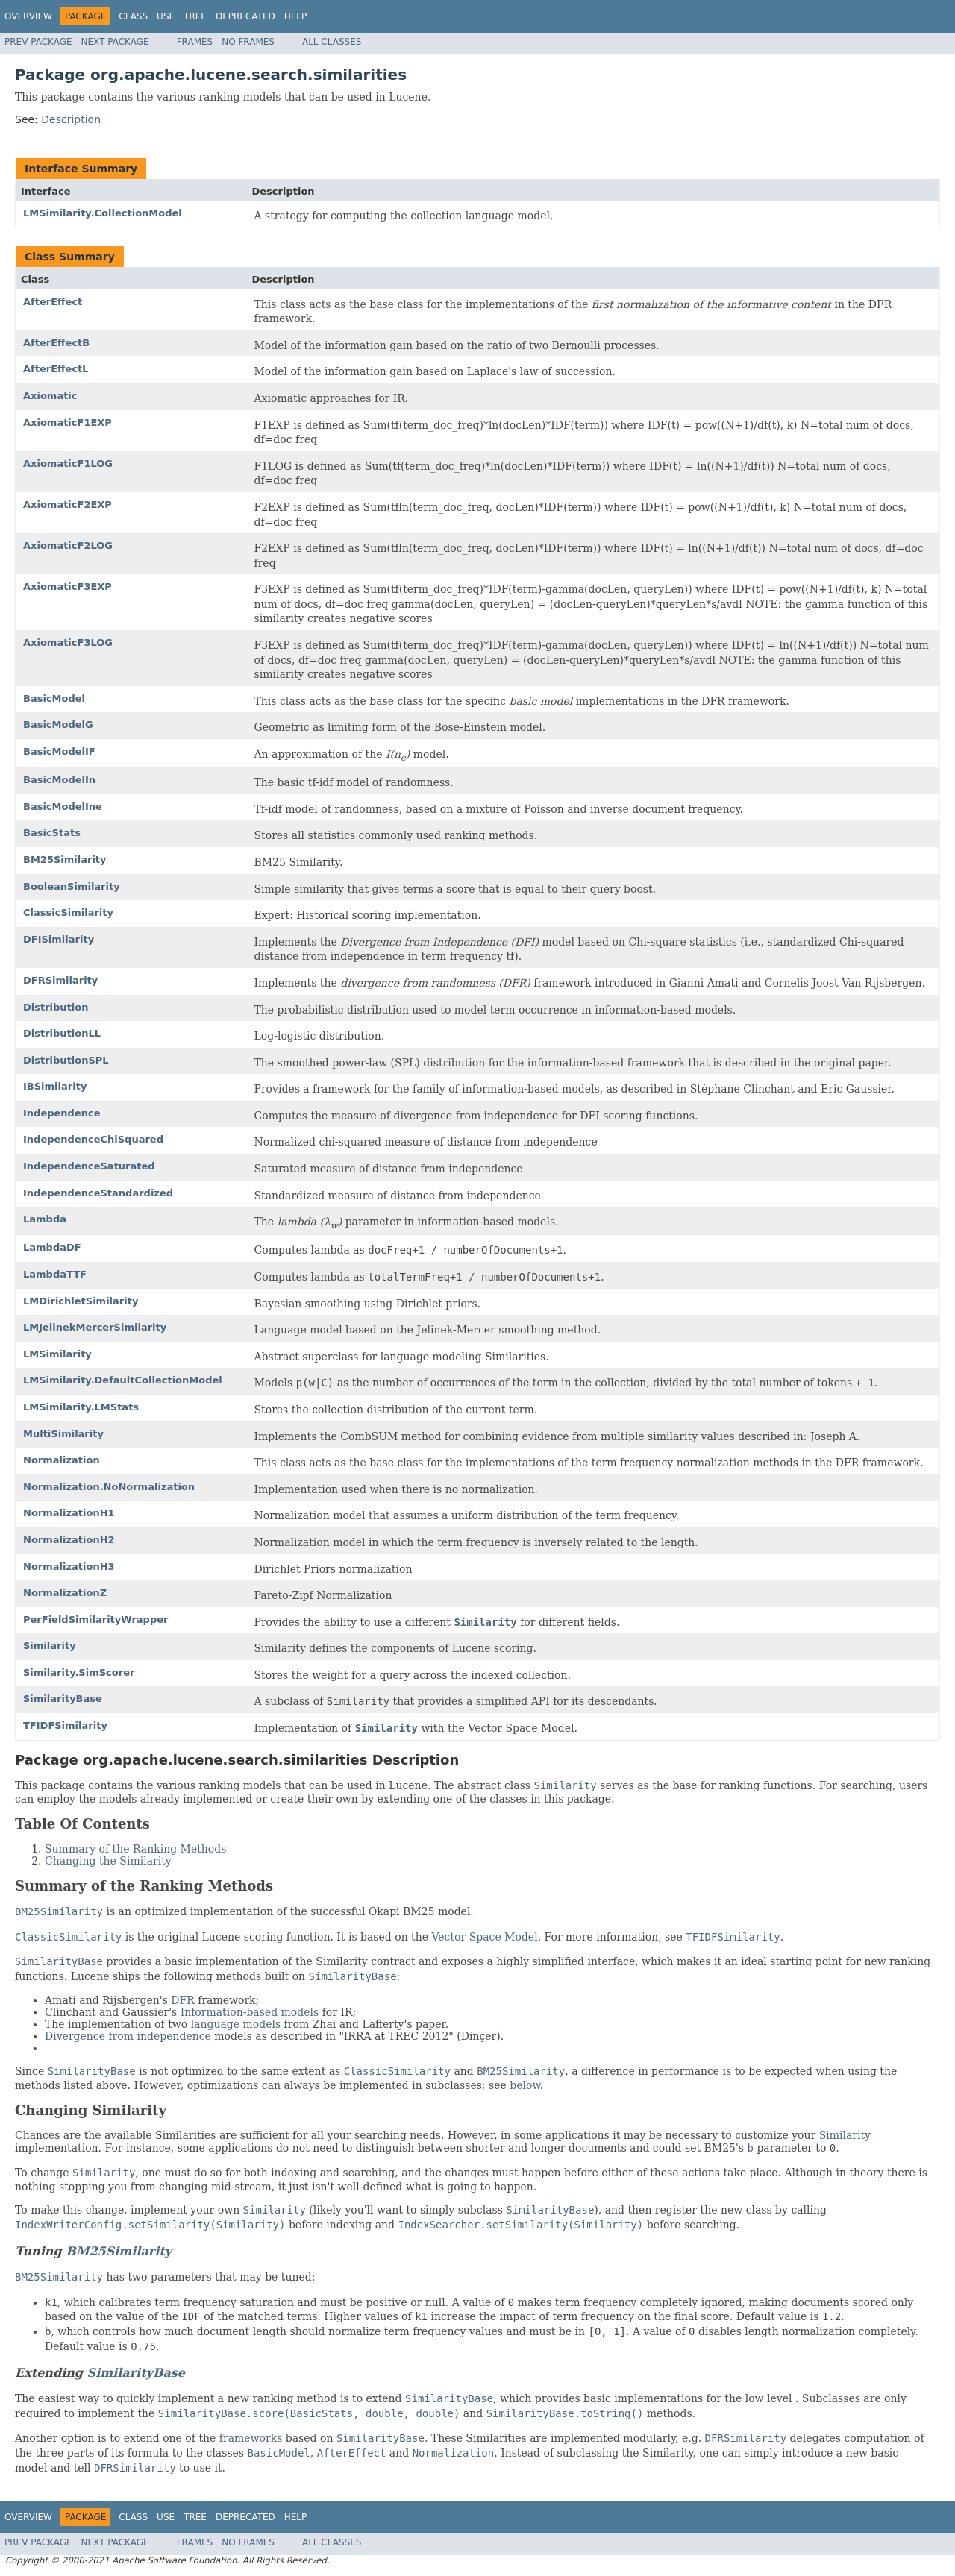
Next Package (115, 42)
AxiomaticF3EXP (67, 586)
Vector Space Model (485, 1937)
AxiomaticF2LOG (68, 545)
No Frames (248, 42)
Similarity (49, 1645)
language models (236, 2024)
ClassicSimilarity (68, 912)
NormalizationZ (65, 1592)
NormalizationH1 (69, 1512)
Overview (28, 16)
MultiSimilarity (63, 1433)
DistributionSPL (66, 1060)
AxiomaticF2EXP (67, 504)
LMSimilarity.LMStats (81, 1407)
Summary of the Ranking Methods (135, 1849)
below (524, 2085)
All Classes (331, 42)
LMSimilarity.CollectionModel (102, 213)
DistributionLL (62, 1033)
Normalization (61, 1460)
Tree (195, 16)
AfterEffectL (56, 368)
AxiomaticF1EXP (67, 422)
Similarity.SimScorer (78, 1672)
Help (295, 16)
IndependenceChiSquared (93, 1139)
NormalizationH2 (69, 1539)
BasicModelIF (59, 751)
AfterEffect (52, 301)
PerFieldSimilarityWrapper (95, 1619)
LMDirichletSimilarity (80, 1301)
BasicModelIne (62, 806)
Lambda (44, 1219)
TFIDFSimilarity (65, 1725)
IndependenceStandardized (98, 1193)
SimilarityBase (62, 1698)
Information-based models (250, 2012)
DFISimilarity (58, 939)
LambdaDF (52, 1247)
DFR (182, 2000)
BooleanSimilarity (71, 886)
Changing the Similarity (108, 1861)
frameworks (251, 2438)
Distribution (55, 1007)
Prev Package (38, 42)
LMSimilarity (57, 1354)
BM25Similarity (65, 859)
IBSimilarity (55, 1086)
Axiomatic (50, 395)
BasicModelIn (59, 779)
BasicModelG (58, 724)
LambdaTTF (55, 1274)
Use (166, 16)
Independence (62, 1113)
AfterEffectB (56, 342)
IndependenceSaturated (89, 1166)
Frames (195, 42)
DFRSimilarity (60, 980)
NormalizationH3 (69, 1566)
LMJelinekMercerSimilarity (94, 1327)
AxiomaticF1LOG (68, 463)
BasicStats (52, 832)
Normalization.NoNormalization (109, 1486)
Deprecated (245, 16)
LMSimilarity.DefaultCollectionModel (122, 1380)
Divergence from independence (128, 2036)
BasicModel (54, 698)
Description (71, 119)
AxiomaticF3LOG (68, 642)
